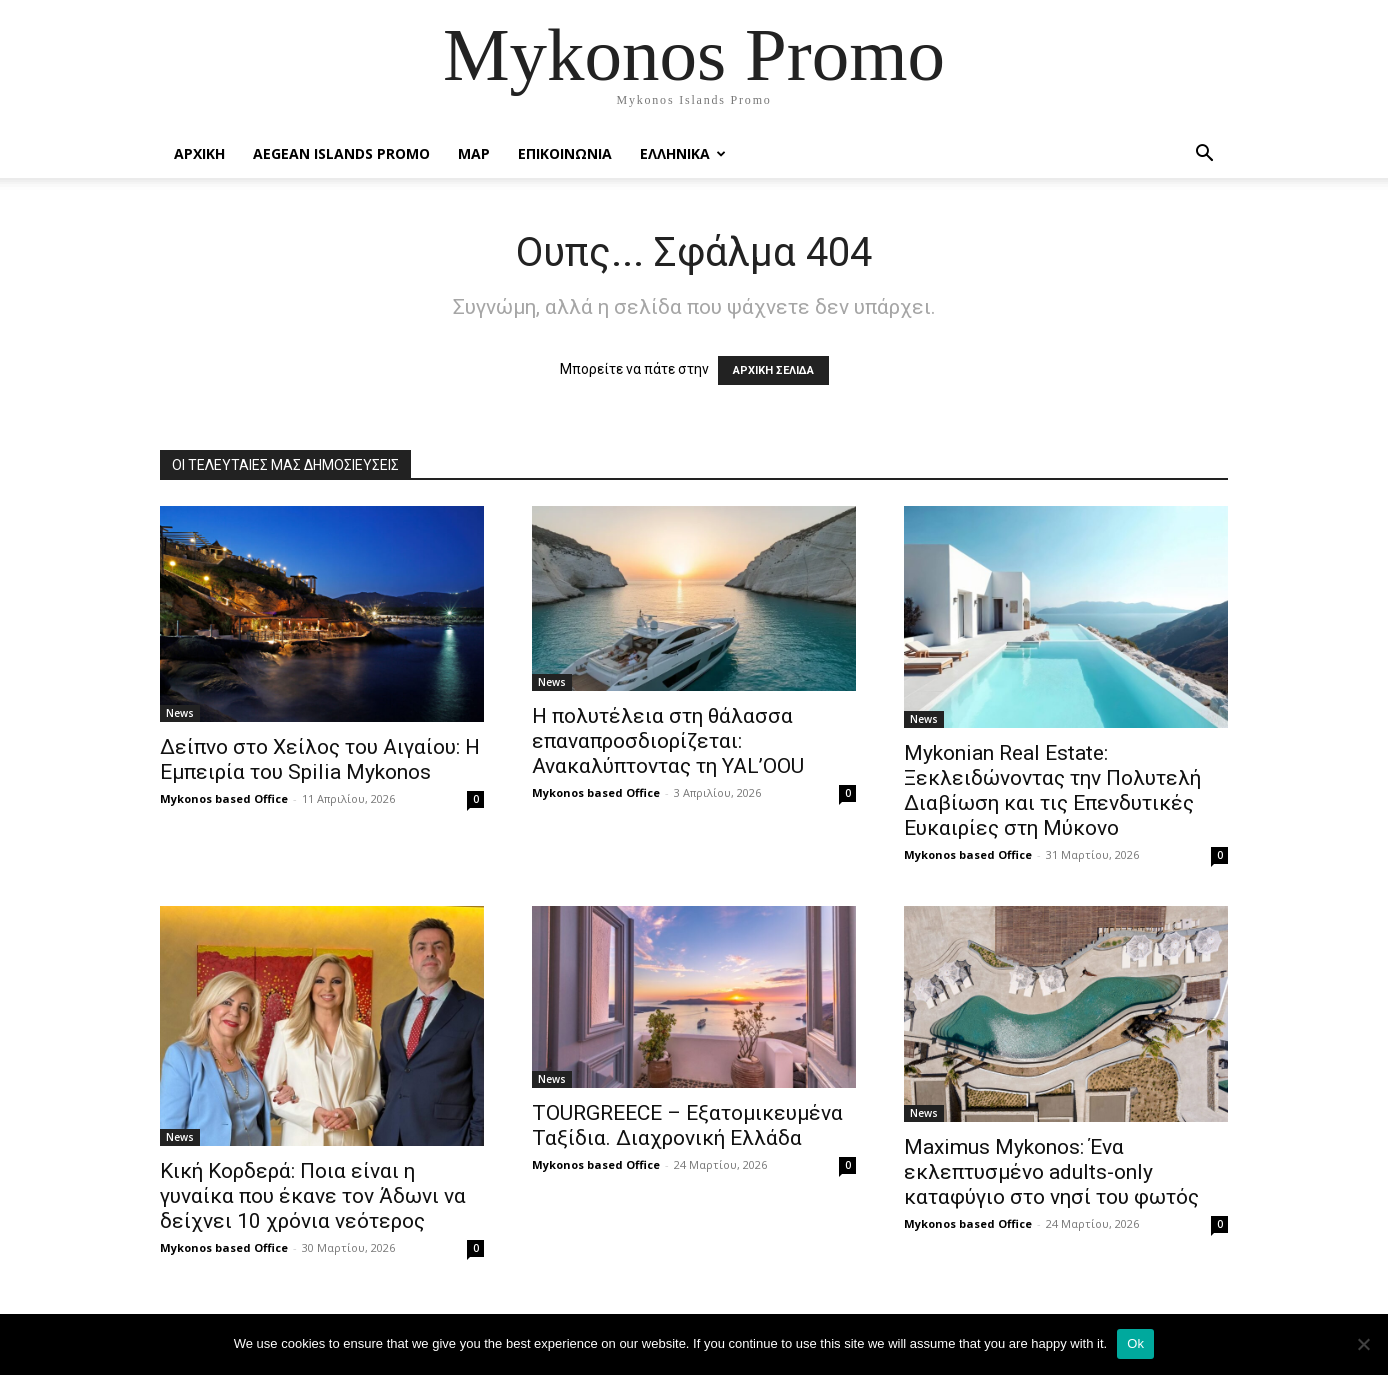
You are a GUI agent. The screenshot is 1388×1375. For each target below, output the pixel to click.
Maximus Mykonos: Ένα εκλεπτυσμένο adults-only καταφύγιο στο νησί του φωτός (1051, 1172)
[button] (1204, 155)
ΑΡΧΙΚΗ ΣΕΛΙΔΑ (773, 370)
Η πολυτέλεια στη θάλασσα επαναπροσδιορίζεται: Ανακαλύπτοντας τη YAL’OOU (668, 741)
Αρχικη (199, 153)
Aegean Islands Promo (341, 153)
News (180, 713)
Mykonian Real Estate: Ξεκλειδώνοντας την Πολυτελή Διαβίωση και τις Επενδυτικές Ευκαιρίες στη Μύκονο (1052, 790)
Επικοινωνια (565, 153)
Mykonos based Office (224, 798)
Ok (1135, 1343)
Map (474, 153)
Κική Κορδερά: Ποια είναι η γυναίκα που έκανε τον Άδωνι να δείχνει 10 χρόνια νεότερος (313, 1196)
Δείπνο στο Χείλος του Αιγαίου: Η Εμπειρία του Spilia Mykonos (320, 759)
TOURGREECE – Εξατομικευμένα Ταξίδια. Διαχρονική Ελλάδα (687, 1125)
